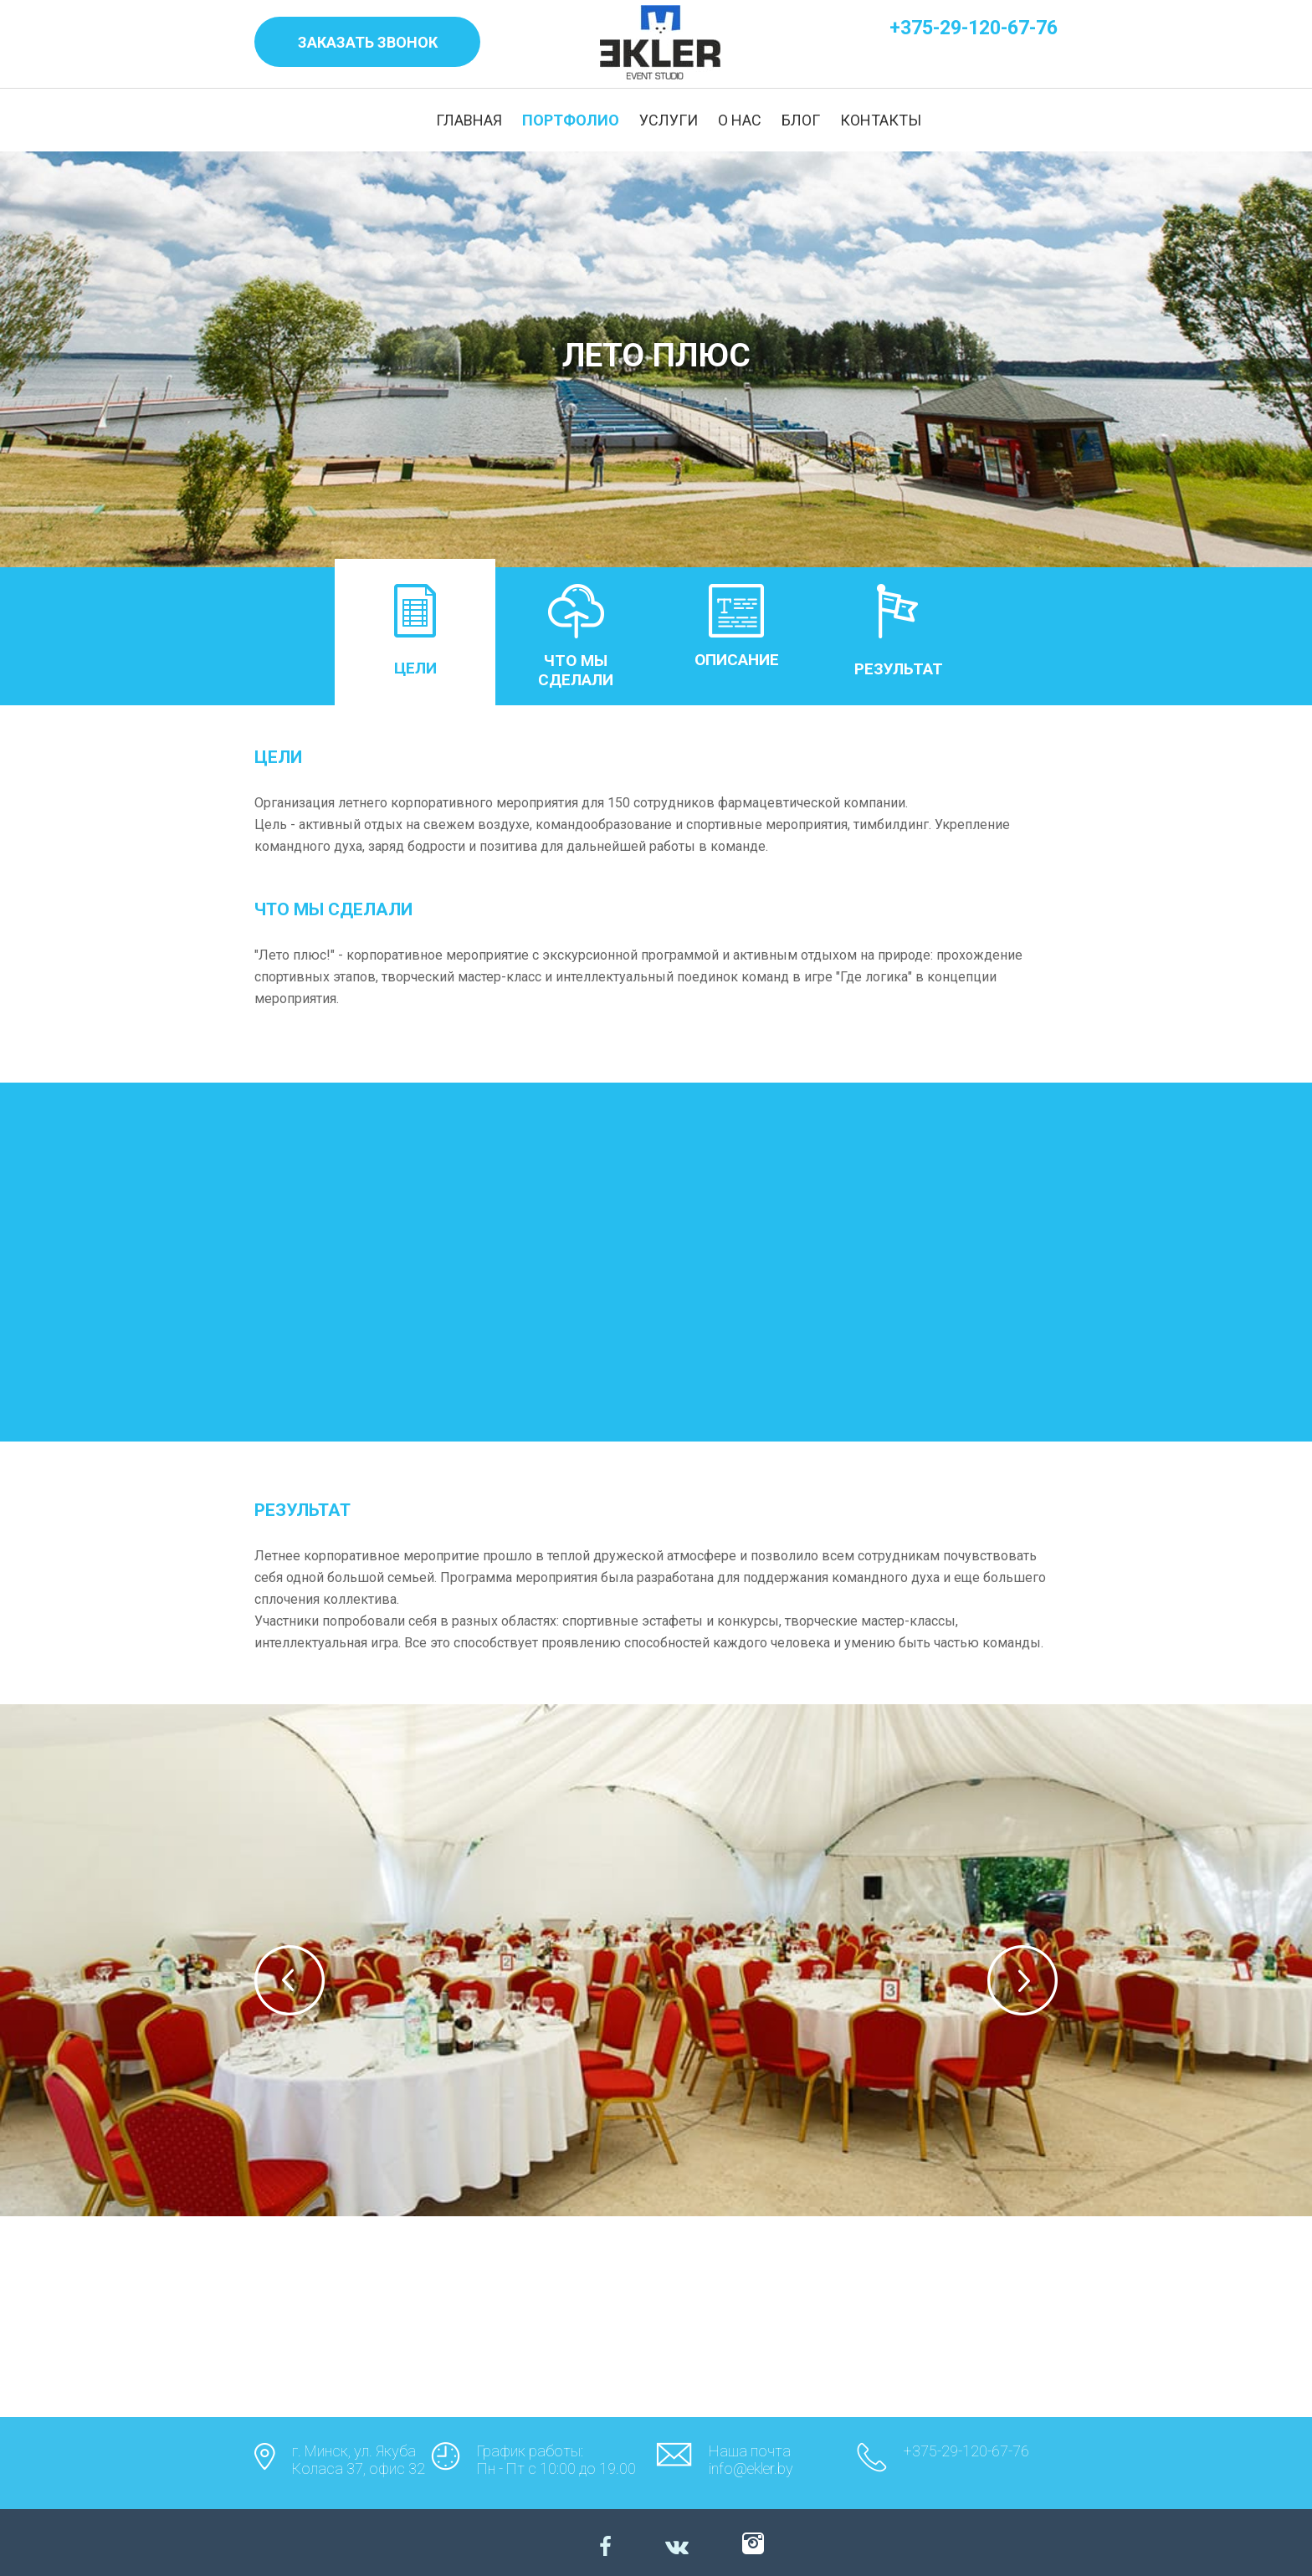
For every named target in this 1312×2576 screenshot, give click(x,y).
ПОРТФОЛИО (570, 120)
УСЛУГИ (668, 120)
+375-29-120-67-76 (973, 28)
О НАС (739, 120)
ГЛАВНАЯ (469, 120)
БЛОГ (801, 120)
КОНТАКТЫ (880, 120)
